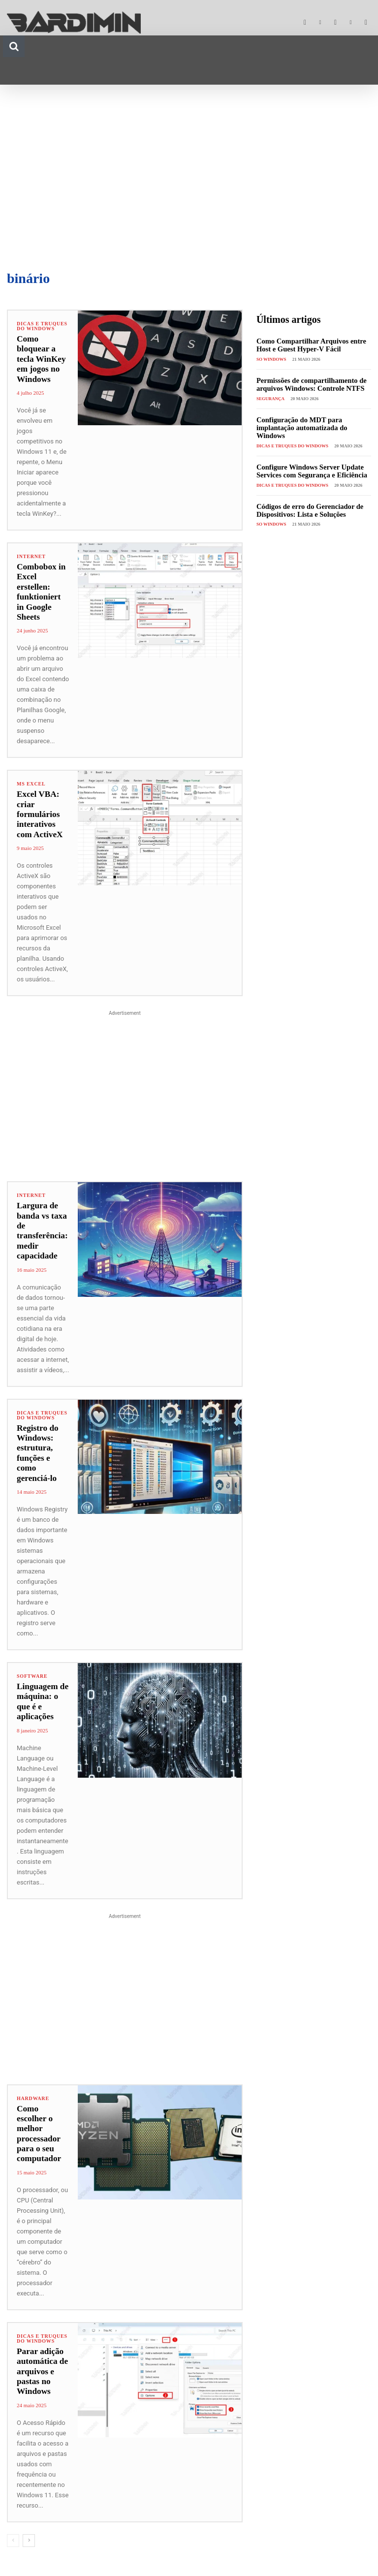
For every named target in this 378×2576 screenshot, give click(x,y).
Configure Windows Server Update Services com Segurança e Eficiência (309, 469)
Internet (31, 556)
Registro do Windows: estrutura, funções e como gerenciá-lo (37, 1443)
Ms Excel (31, 774)
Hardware (33, 2088)
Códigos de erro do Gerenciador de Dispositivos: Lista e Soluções (307, 508)
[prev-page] (13, 2530)
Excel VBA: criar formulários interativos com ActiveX (39, 804)
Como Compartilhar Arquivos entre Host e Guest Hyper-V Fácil (309, 345)
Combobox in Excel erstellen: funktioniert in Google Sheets (43, 587)
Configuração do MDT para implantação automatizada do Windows (300, 426)
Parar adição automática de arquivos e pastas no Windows (42, 2361)
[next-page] (29, 2530)
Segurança (270, 397)
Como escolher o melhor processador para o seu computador (39, 2123)
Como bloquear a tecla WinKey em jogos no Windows (41, 359)
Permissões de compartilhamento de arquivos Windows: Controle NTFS (309, 384)
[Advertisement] (189, 173)
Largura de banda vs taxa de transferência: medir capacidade (42, 1221)
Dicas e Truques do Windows (42, 326)
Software (32, 1666)
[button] (14, 46)
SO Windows (271, 358)
